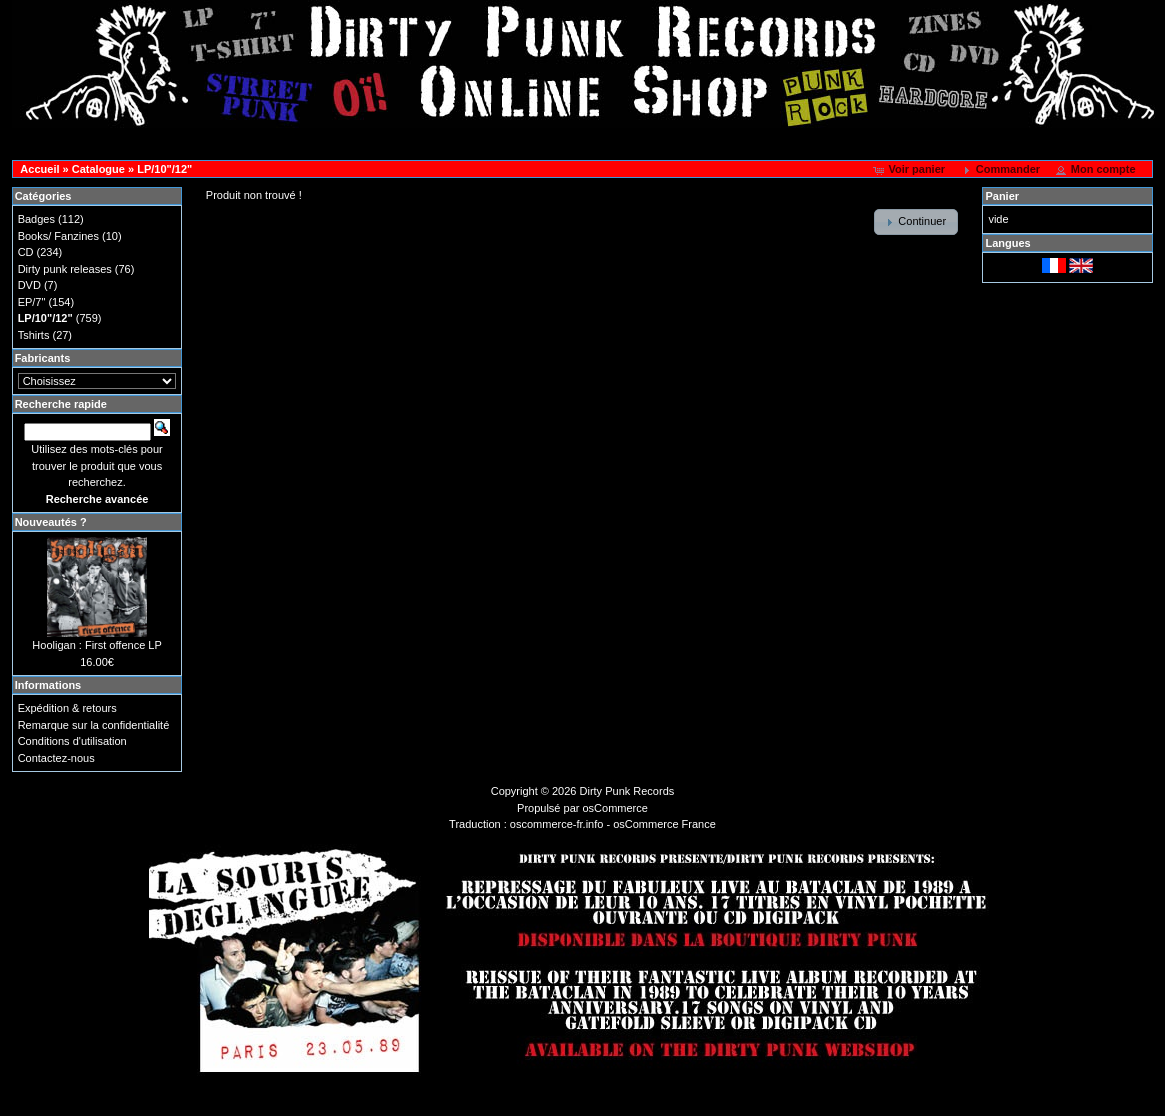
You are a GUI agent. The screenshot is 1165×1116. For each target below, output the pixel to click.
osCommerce (615, 808)
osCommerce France (664, 824)
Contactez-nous (56, 758)
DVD (29, 285)
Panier (1002, 196)
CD (26, 252)
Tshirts (34, 335)
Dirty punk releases (65, 269)
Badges (36, 219)
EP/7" (32, 302)
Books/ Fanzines (58, 236)
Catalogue (98, 169)
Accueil (39, 169)
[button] (910, 170)
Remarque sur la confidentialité (94, 725)
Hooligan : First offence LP (96, 645)
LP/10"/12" (164, 169)
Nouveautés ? (51, 522)
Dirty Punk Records (627, 791)
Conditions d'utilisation (72, 741)
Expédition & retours (67, 708)
